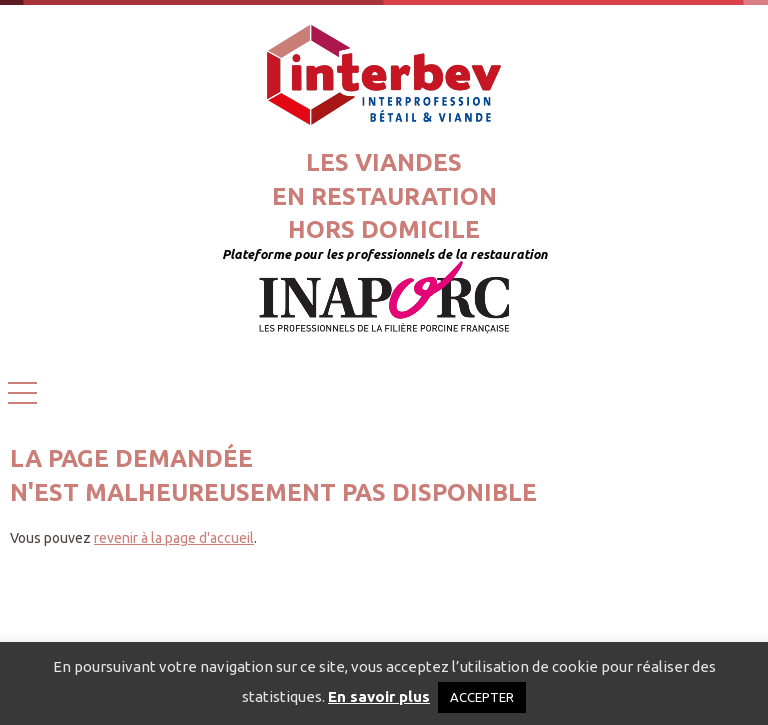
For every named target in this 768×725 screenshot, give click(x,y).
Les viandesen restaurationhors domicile (384, 196)
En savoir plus (379, 696)
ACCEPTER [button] (482, 697)
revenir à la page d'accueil (174, 538)
